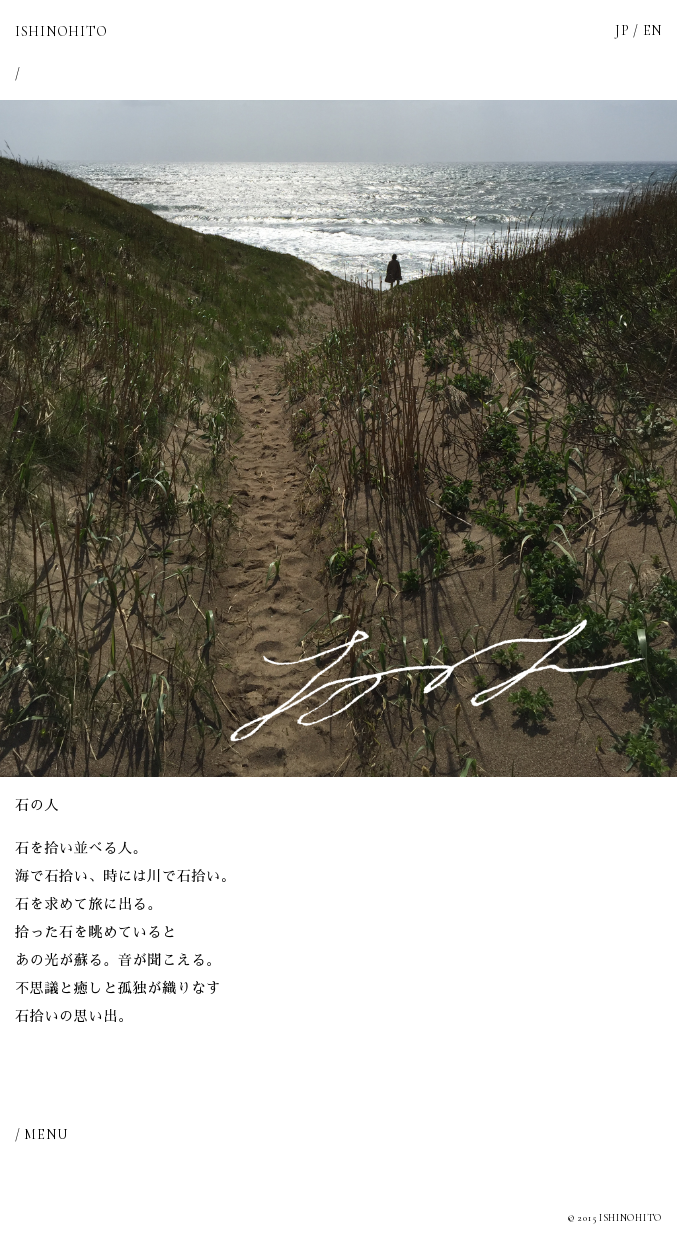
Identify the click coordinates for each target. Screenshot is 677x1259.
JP (622, 30)
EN (652, 30)
